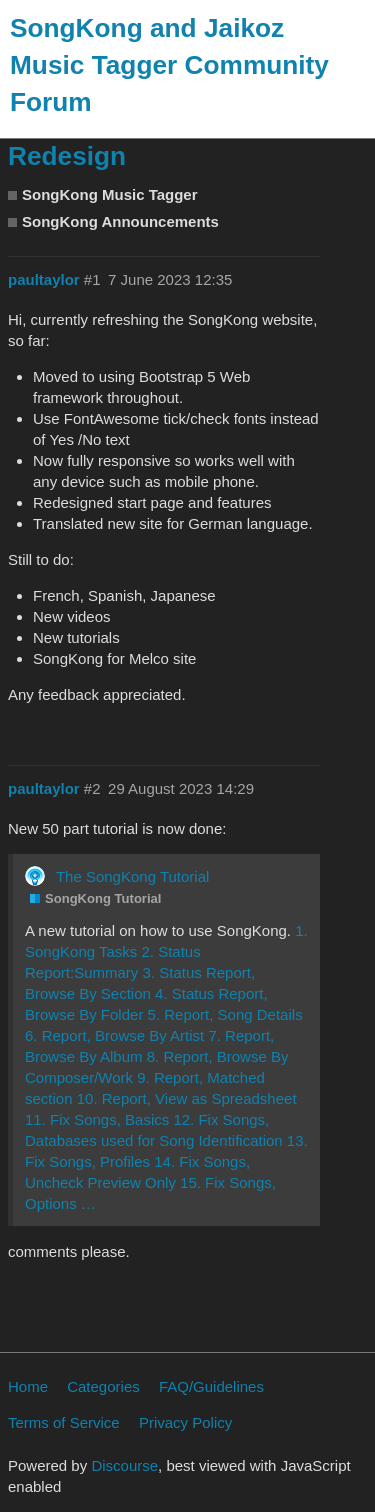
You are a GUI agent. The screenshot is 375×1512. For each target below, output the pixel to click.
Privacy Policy (185, 1422)
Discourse (124, 1465)
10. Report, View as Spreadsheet (187, 1098)
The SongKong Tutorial (132, 876)
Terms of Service (64, 1422)
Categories (103, 1386)
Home (28, 1386)
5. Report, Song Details (225, 1014)
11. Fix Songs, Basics (97, 1119)
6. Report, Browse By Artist (114, 1035)
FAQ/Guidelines (211, 1386)
